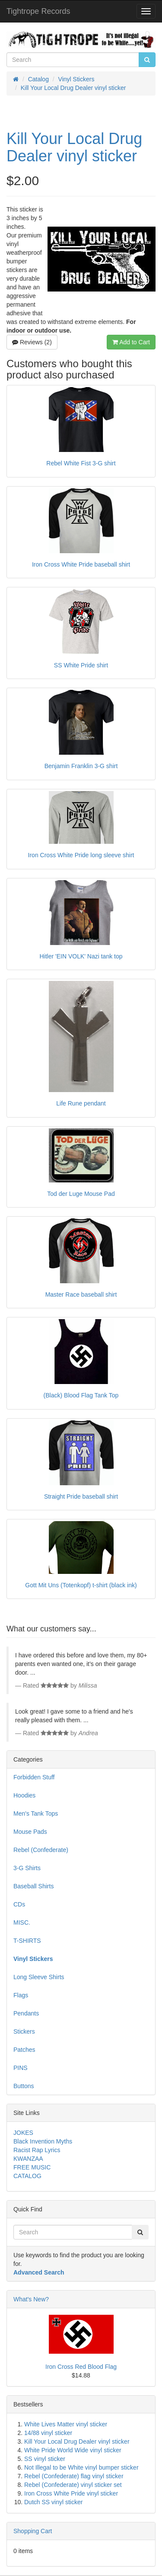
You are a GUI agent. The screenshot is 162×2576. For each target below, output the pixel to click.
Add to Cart (131, 342)
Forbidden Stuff (33, 1777)
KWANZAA (28, 2158)
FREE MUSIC (32, 2167)
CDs (19, 1904)
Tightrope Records (38, 11)
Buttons (23, 2086)
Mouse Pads (30, 1831)
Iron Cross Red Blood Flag (81, 2366)
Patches (24, 2049)
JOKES (23, 2132)
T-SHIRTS (27, 1940)
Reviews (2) (32, 342)
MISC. (21, 1922)
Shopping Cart (32, 2531)
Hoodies (24, 1795)
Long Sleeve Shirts (38, 1977)
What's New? (31, 2299)
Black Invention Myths (42, 2141)
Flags (20, 1995)
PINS (20, 2067)
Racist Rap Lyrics (36, 2150)
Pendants (26, 2013)
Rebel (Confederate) (40, 1849)
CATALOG (27, 2175)
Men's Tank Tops (35, 1813)
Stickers (24, 2031)
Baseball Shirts (33, 1886)
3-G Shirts (27, 1868)
